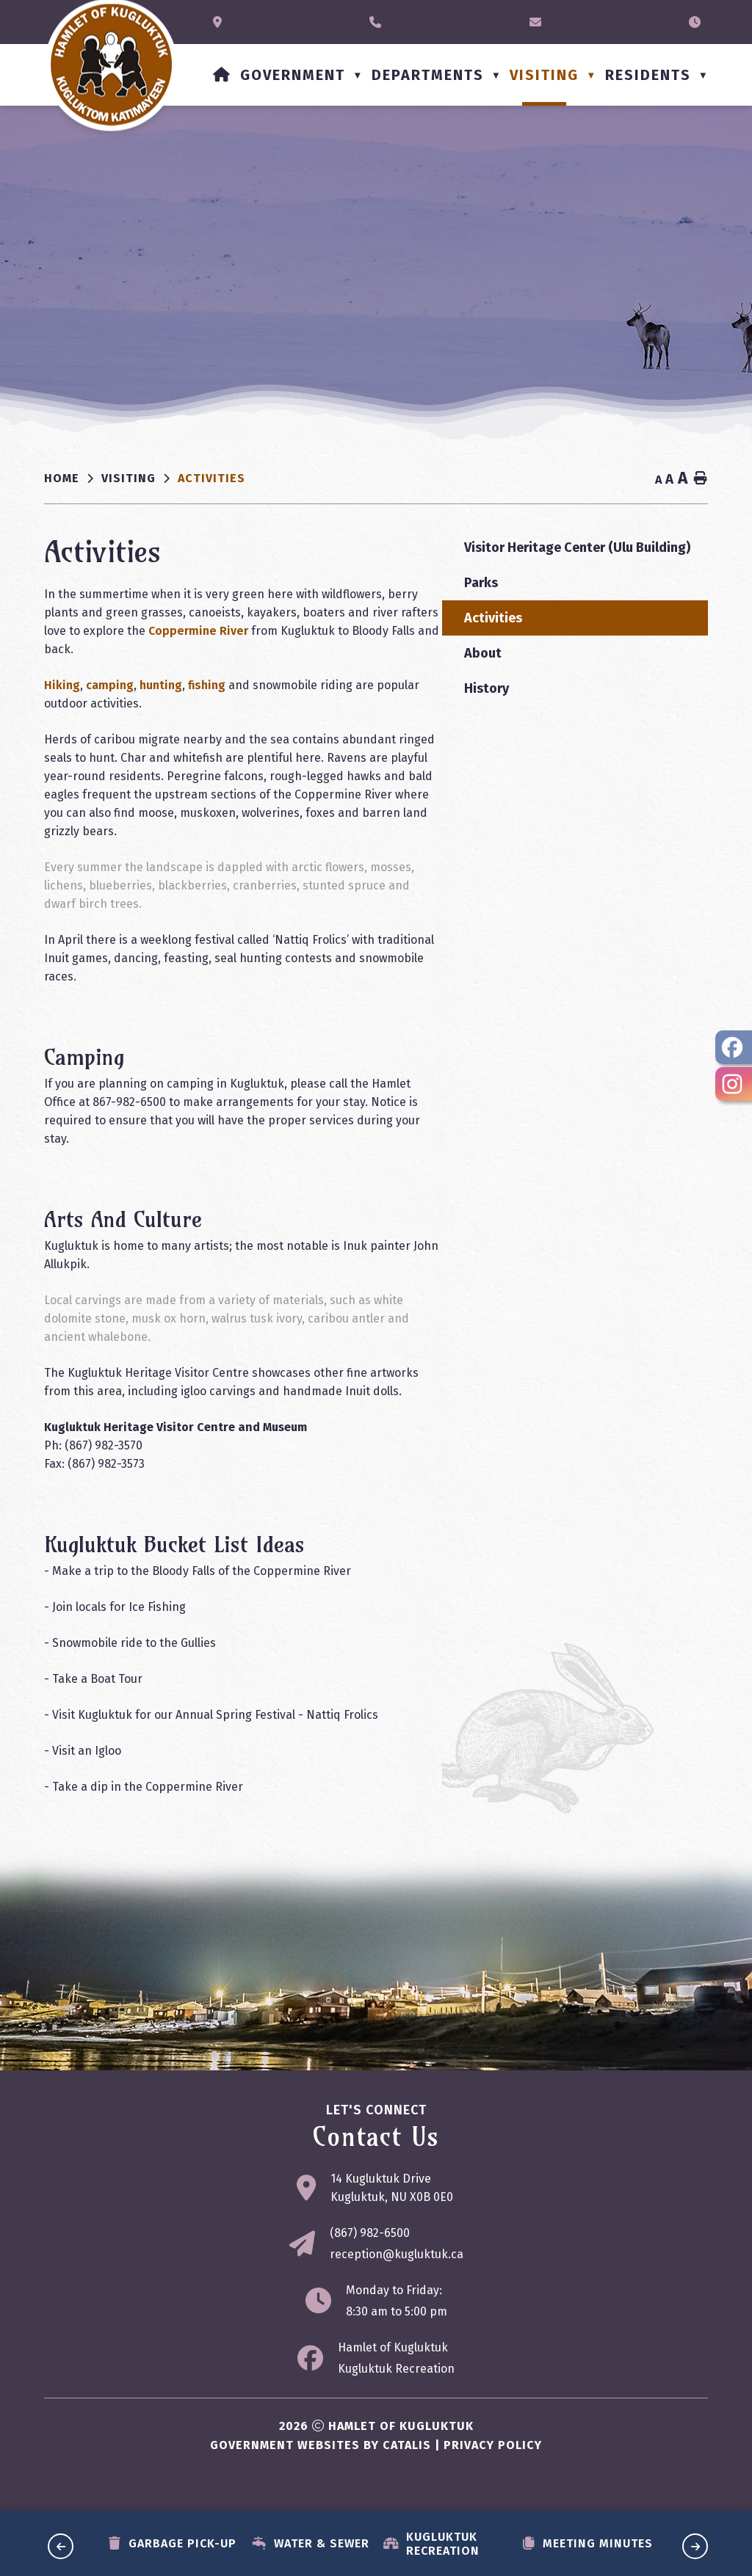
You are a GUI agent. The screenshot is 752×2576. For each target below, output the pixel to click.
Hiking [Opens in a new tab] (354, 685)
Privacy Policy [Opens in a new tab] (493, 2463)
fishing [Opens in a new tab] (498, 685)
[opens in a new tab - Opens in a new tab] (733, 1047)
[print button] (700, 479)
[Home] (222, 74)
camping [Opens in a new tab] (401, 685)
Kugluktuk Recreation (396, 2387)
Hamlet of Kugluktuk (393, 2366)
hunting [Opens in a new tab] (452, 685)
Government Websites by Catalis (320, 2463)
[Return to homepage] (72, 478)
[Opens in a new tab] (221, 22)
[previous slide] (60, 2546)
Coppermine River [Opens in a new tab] (559, 631)
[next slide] (695, 2546)
